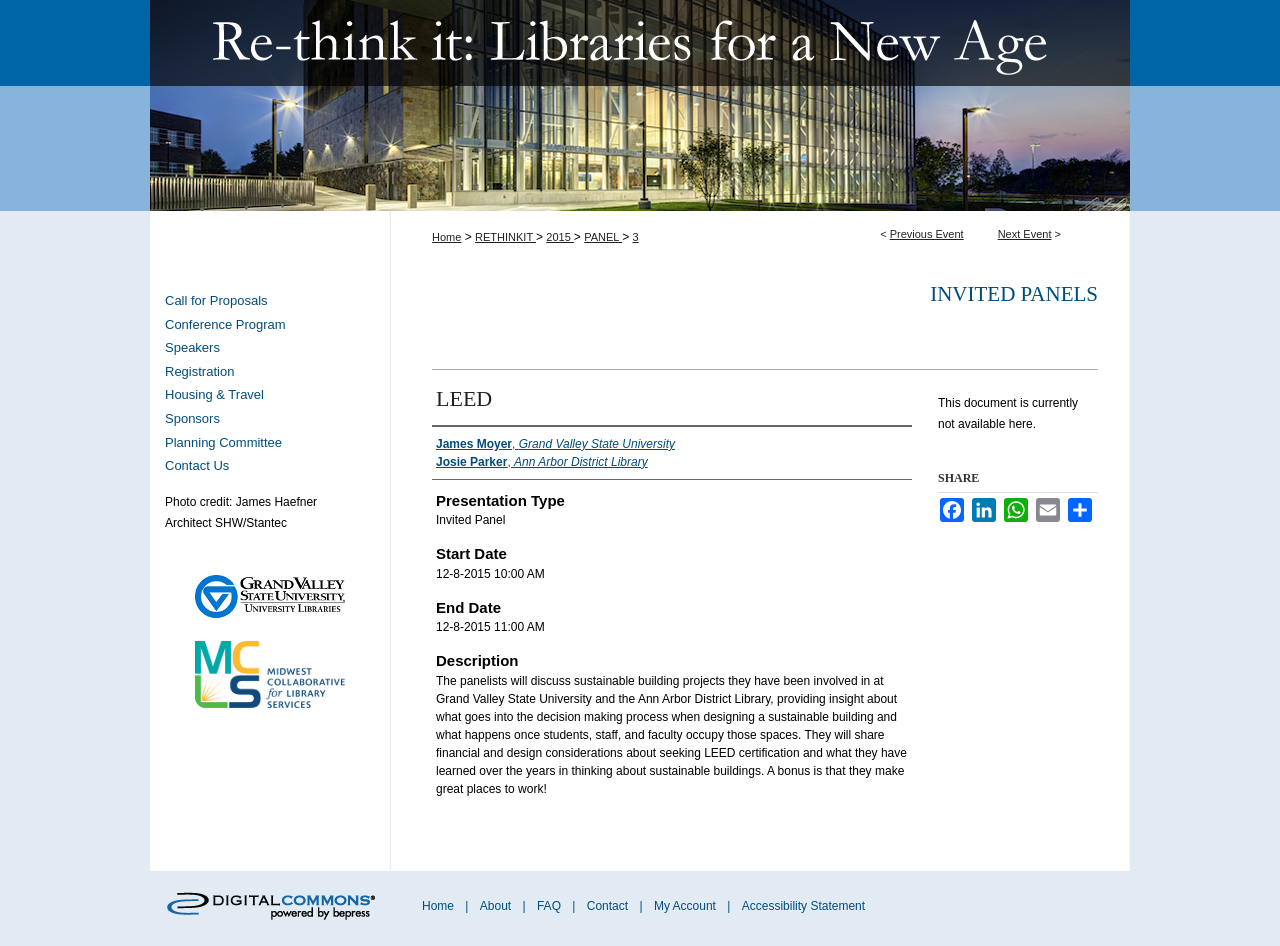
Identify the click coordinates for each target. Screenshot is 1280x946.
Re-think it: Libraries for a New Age (640, 105)
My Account (686, 906)
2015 (560, 237)
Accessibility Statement (803, 906)
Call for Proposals (216, 300)
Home (446, 237)
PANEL (603, 237)
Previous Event (927, 234)
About (497, 906)
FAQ (550, 906)
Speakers (192, 347)
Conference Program (225, 324)
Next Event (1025, 234)
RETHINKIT (505, 237)
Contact (607, 906)
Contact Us (197, 465)
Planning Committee (223, 442)
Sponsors (192, 418)
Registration (199, 371)
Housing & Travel (214, 394)
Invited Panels (1014, 294)
